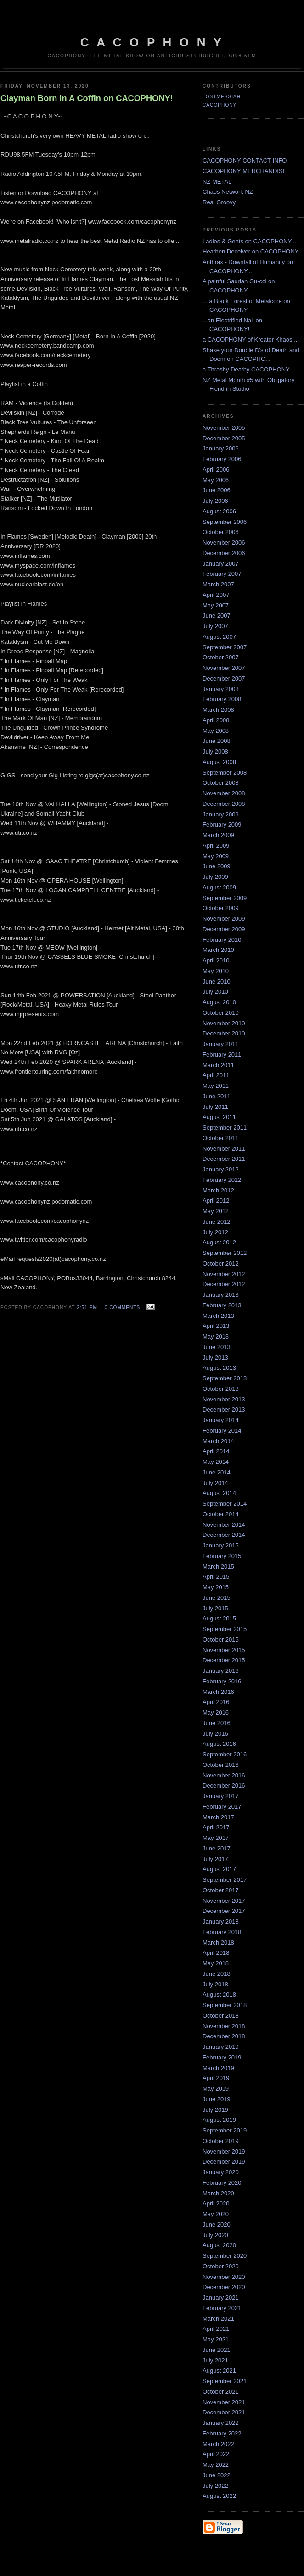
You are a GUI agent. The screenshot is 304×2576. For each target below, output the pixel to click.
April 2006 (216, 469)
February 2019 (222, 2057)
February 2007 (222, 573)
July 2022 (215, 2485)
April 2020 (216, 2203)
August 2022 (219, 2495)
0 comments (123, 1307)
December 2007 (224, 678)
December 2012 (224, 1284)
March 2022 (218, 2444)
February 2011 (222, 1054)
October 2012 (221, 1263)
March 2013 (218, 1315)
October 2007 (221, 657)
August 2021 (219, 2370)
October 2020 (221, 2266)
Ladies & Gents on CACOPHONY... (249, 241)
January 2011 (221, 1044)
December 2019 (224, 2161)
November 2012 (224, 1274)
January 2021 (221, 2297)
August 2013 (219, 1367)
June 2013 (217, 1347)
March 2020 (218, 2193)
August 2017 (219, 1869)
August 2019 (219, 2119)
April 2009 (216, 845)
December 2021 (224, 2412)
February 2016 (222, 1681)
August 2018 (219, 1994)
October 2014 (221, 1514)
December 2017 (224, 1910)
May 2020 (216, 2213)
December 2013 (224, 1409)
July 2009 (215, 876)
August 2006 (219, 511)
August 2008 (219, 762)
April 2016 (216, 1702)
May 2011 (216, 1085)
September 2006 (225, 521)
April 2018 (216, 1952)
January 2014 (221, 1420)
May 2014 (216, 1461)
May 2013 (216, 1336)
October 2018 (221, 2015)
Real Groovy (219, 202)
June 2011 (217, 1096)
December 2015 (224, 1660)
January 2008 (221, 689)
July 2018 (215, 1984)
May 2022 (216, 2464)
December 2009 (224, 929)
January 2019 (221, 2046)
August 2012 (219, 1242)
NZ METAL (217, 181)
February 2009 (222, 824)
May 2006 (216, 480)
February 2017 (222, 1806)
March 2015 (218, 1566)
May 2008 (216, 730)
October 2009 (221, 908)
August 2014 (219, 1493)
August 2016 (219, 1743)
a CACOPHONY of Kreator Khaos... (250, 339)
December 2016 (224, 1785)
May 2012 (216, 1211)
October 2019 (221, 2140)
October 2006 (221, 532)
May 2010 (216, 970)
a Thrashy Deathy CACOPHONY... (248, 369)
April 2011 (216, 1075)
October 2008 (221, 782)
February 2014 (222, 1430)
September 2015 (225, 1628)
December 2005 (224, 438)
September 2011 (225, 1127)
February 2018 (222, 1932)
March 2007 (218, 584)
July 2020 (215, 2235)
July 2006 (215, 500)
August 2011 (219, 1117)
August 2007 (219, 636)
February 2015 (222, 1555)
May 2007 (216, 605)
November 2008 (224, 793)
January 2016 (221, 1670)
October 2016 (221, 1764)
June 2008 (217, 740)
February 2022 (222, 2433)
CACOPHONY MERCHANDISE (245, 171)
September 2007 (225, 647)
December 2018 (224, 2036)
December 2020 (224, 2287)
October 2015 (221, 1639)
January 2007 (221, 563)
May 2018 (216, 1963)
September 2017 (225, 1879)
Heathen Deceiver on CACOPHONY (251, 251)
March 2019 (218, 2067)
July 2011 (215, 1106)
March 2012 (218, 1190)
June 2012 (217, 1221)
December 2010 (224, 1033)
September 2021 (225, 2381)
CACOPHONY (219, 104)
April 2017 (216, 1827)
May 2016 (216, 1712)
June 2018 (217, 1973)
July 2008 (215, 751)
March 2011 (218, 1065)
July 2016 (215, 1733)
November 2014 (224, 1524)
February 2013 (222, 1305)
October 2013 (221, 1388)
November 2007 (224, 667)
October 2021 (221, 2391)
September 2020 (225, 2255)
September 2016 (225, 1754)
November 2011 (224, 1148)
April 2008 (216, 720)
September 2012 (225, 1252)
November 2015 (224, 1650)
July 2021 (215, 2360)
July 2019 (215, 2109)
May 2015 (216, 1587)
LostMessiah (222, 96)
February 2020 (222, 2182)
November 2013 (224, 1399)
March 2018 (218, 1942)
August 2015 (219, 1618)
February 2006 (222, 459)
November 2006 (224, 542)
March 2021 (218, 2318)
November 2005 (224, 427)
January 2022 (221, 2422)
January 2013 (221, 1294)
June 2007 (217, 615)
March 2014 (218, 1441)
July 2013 (215, 1357)
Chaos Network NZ (228, 191)
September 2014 (225, 1503)
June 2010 (217, 981)
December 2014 (224, 1534)
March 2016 (218, 1691)
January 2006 (221, 448)
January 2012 (221, 1169)
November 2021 (224, 2402)
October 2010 (221, 1012)
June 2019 (217, 2099)
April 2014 (216, 1451)
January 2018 (221, 1921)
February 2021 (222, 2308)
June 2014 (217, 1472)
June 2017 (217, 1848)
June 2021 (217, 2349)
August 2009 (219, 887)
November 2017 (224, 1900)
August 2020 (219, 2245)
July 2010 (215, 991)
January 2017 (221, 1796)
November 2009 (224, 918)
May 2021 (216, 2339)
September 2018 (225, 2005)
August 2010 (219, 1002)
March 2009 (218, 835)
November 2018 (224, 2026)
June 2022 (217, 2475)
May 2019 (216, 2088)
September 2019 (225, 2130)
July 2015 (215, 1608)
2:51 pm (87, 1307)
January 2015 (221, 1545)
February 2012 (222, 1179)
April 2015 (216, 1576)
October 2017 (221, 1890)
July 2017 (215, 1859)
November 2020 (224, 2276)
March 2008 (218, 709)
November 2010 (224, 1023)
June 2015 (217, 1597)
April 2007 (216, 594)
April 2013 (216, 1325)
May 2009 (216, 856)
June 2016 (217, 1723)
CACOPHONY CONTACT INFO (245, 160)
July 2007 (215, 626)
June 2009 (217, 866)
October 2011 (221, 1138)
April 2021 (216, 2328)
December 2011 (224, 1158)
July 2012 (215, 1232)
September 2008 (225, 772)
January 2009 (221, 814)
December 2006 (224, 553)
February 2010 (222, 939)
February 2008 (222, 699)
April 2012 (216, 1200)
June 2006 (217, 490)
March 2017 (218, 1817)
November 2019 (224, 2151)
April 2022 (216, 2454)
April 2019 (216, 2078)
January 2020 (221, 2172)
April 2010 (216, 960)
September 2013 (225, 1378)
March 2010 (218, 949)
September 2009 (225, 897)
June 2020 (217, 2224)
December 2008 (224, 803)
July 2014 (215, 1482)
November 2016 (224, 1775)
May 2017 (216, 1837)
